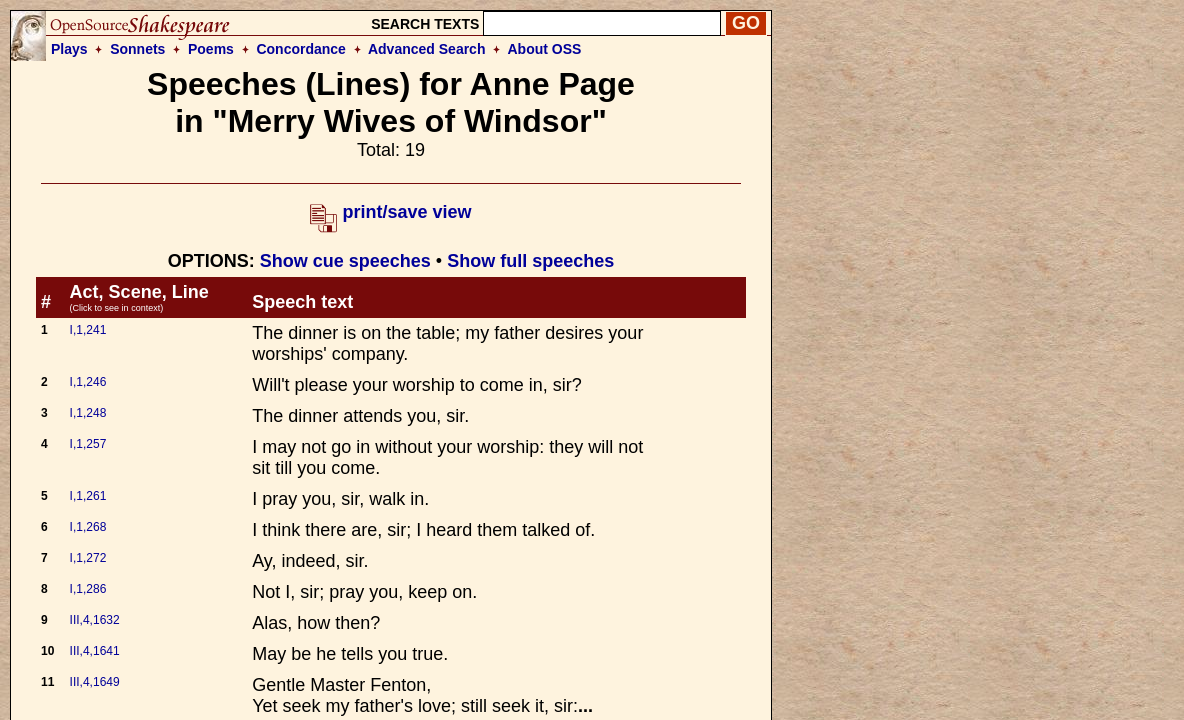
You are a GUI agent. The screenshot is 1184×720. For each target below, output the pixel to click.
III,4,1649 (95, 682)
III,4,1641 (95, 651)
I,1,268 (88, 527)
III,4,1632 (95, 620)
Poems (211, 49)
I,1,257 (88, 444)
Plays (69, 49)
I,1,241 (88, 330)
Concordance (300, 49)
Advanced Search (427, 49)
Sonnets (137, 49)
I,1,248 (88, 413)
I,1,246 (88, 382)
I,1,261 (88, 496)
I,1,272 (88, 558)
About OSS (545, 49)
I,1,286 (88, 589)
